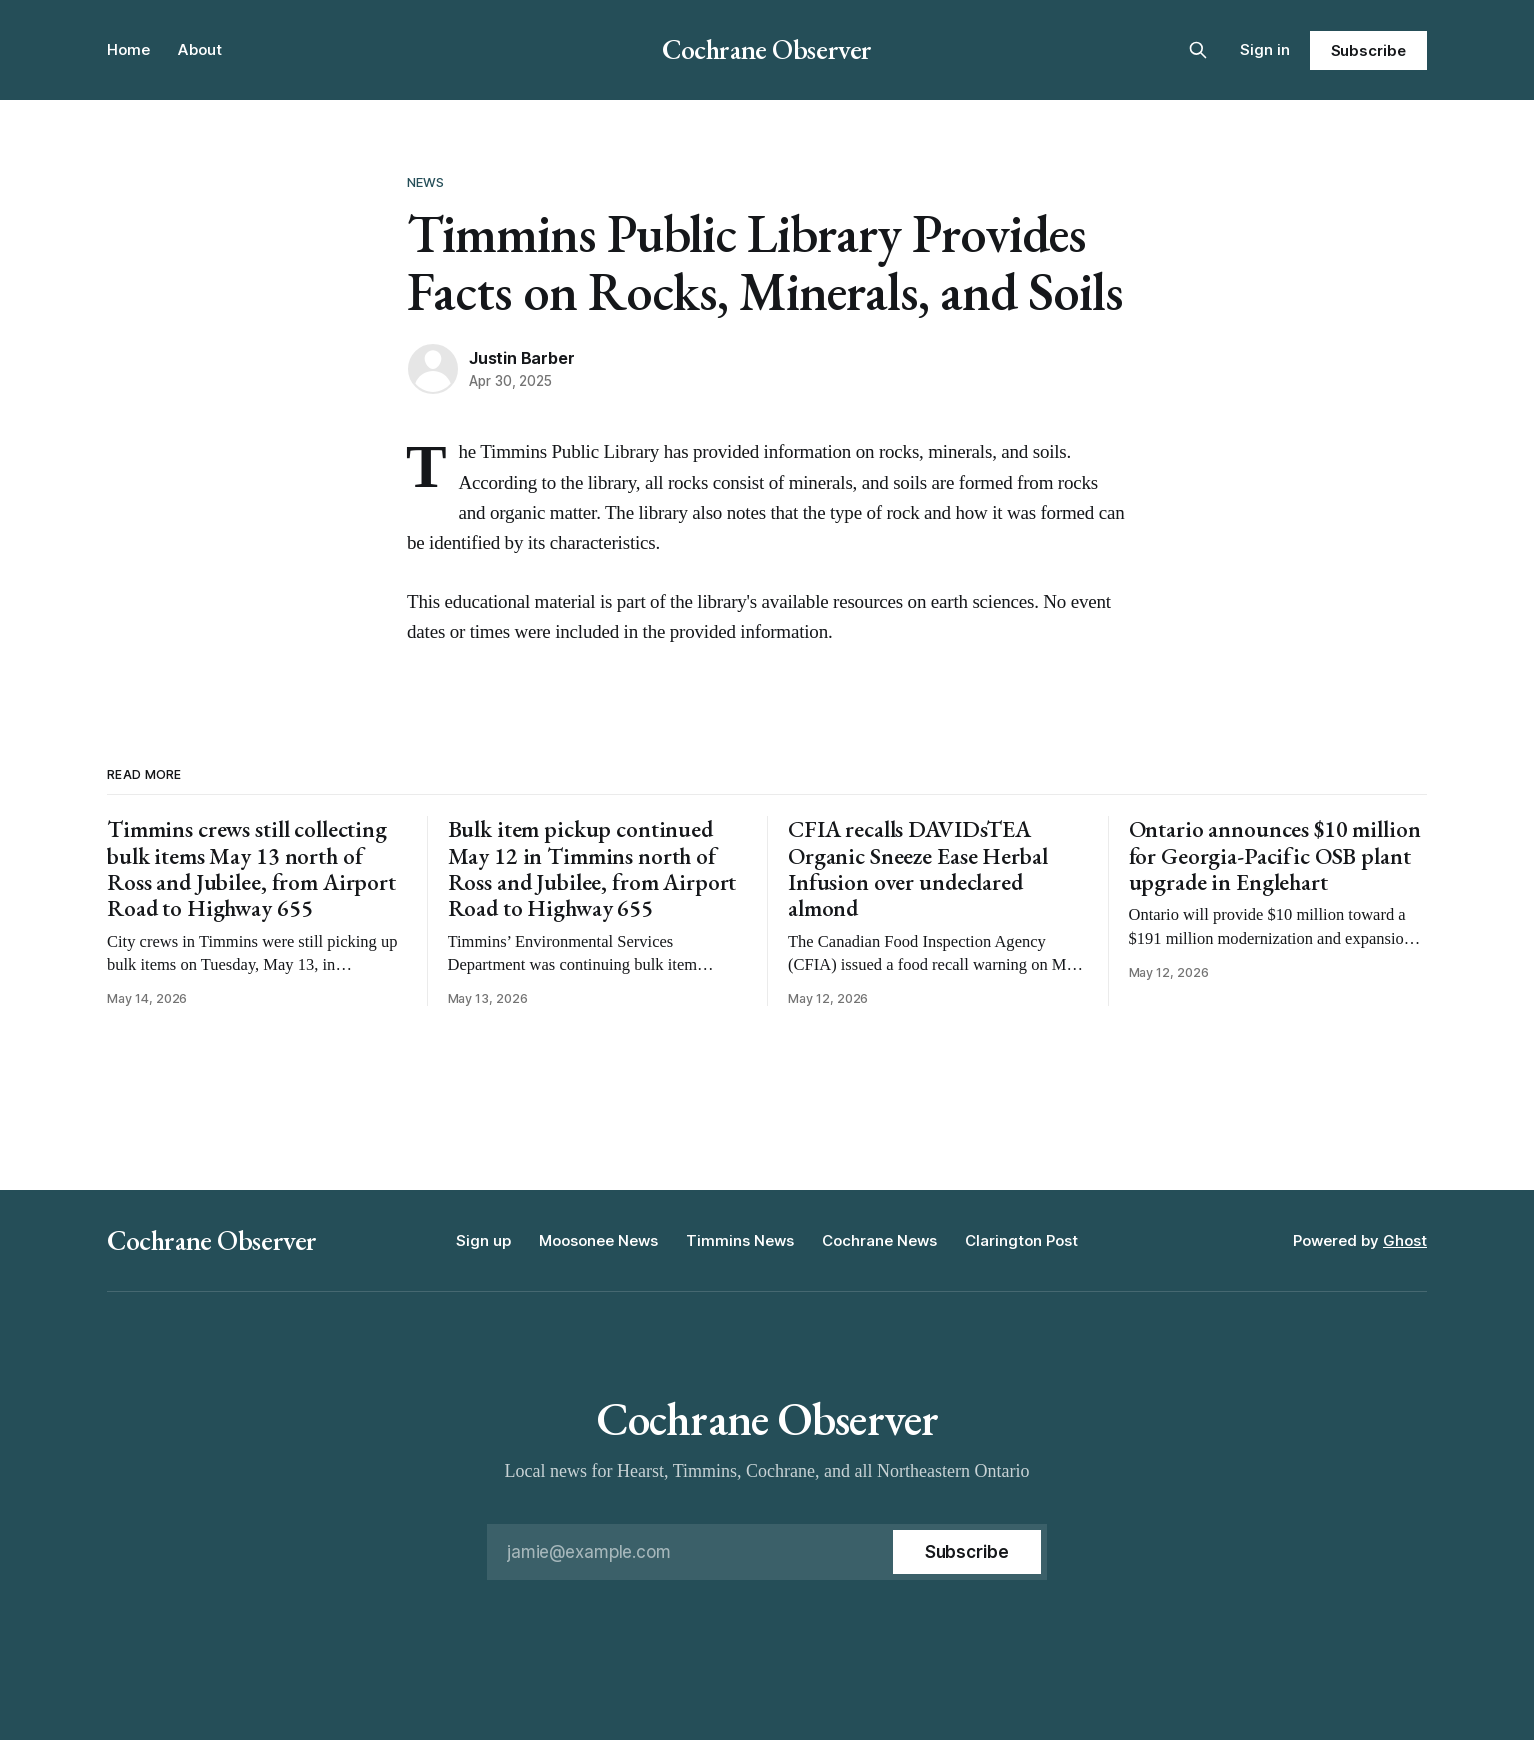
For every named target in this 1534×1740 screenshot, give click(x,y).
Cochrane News (879, 1240)
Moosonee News (598, 1240)
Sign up (483, 1240)
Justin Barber (521, 358)
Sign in (1265, 49)
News (426, 182)
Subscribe (1368, 50)
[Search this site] (1198, 50)
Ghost (1405, 1240)
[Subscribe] (967, 1552)
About (200, 49)
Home (128, 49)
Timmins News (740, 1240)
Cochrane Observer (767, 49)
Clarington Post (1021, 1240)
